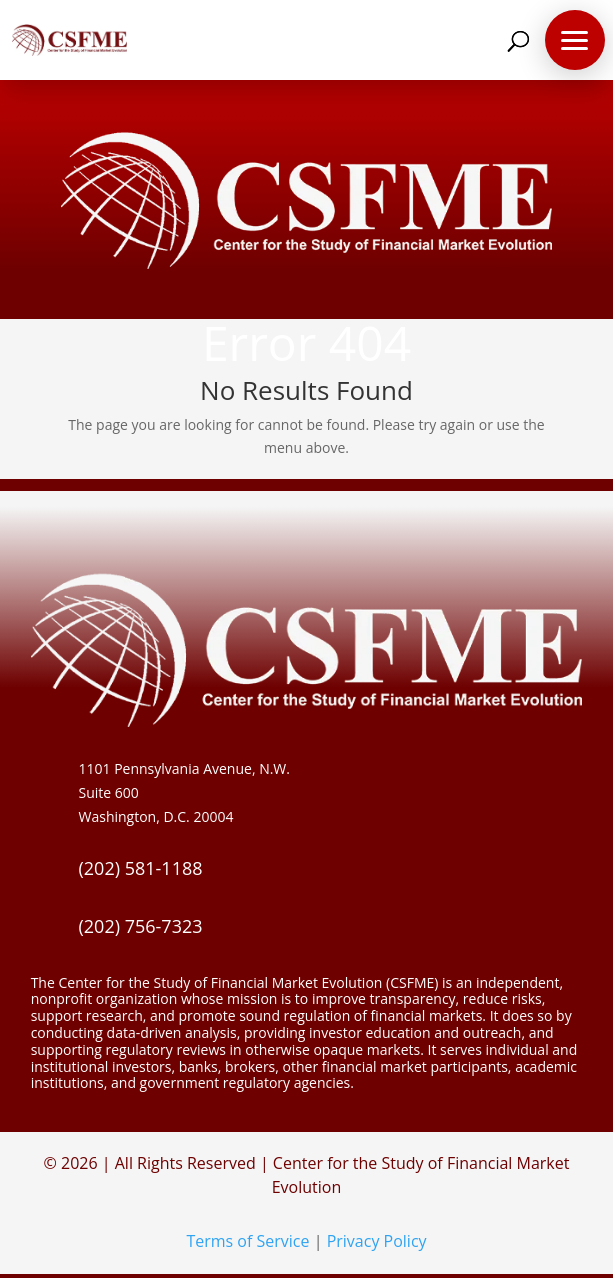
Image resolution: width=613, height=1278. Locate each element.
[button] (575, 40)
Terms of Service (247, 1241)
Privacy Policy (377, 1241)
